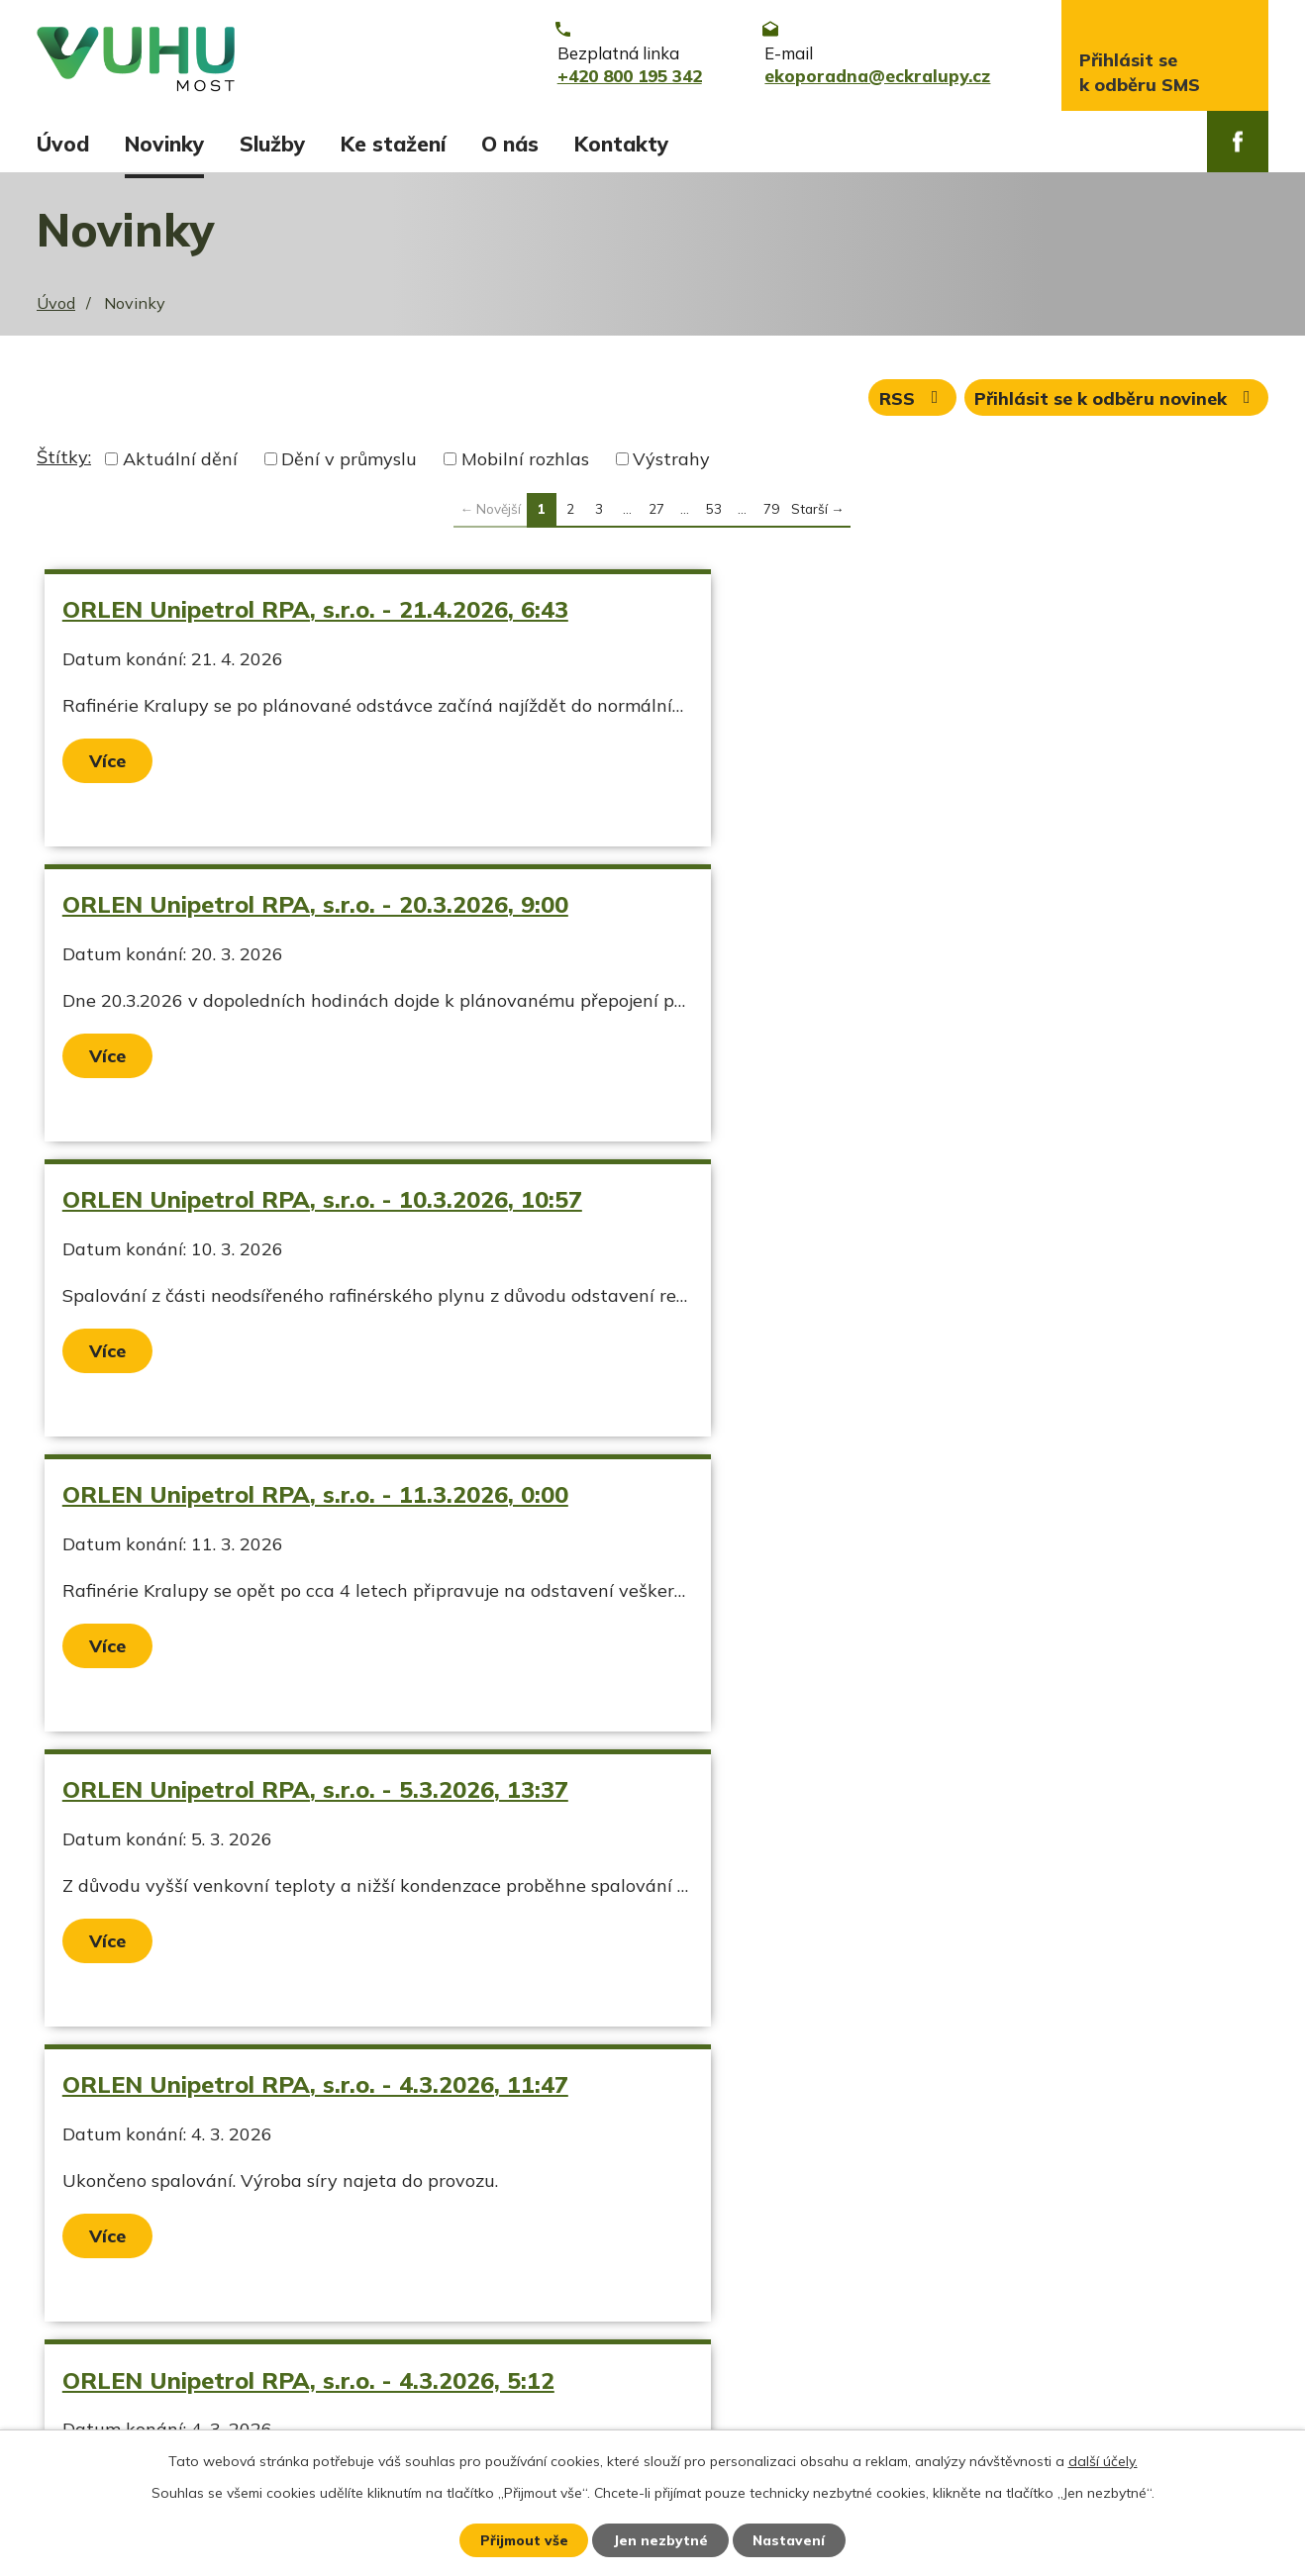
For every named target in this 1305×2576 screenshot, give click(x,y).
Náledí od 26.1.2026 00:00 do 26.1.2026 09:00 (319, 1795)
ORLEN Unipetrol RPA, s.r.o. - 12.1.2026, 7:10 (913, 1795)
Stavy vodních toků (118, 2365)
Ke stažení (393, 143)
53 (714, 514)
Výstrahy (671, 464)
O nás (510, 143)
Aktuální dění (180, 464)
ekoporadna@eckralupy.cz (598, 2332)
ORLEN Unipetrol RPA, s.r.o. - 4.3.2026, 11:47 (913, 1205)
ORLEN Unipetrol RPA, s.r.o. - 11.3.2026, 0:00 (913, 910)
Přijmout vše (523, 2539)
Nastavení (791, 2539)
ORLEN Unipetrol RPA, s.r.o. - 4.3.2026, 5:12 (309, 1500)
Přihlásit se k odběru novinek (1116, 403)
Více (108, 766)
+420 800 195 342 (566, 2297)
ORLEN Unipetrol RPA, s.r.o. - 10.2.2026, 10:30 (920, 1500)
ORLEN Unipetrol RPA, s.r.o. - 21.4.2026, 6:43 (316, 615)
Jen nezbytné (661, 2539)
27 (656, 514)
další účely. (1103, 2460)
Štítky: (64, 462)
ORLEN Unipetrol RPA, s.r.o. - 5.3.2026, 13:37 (316, 1205)
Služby (272, 143)
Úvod (63, 143)
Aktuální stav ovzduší (129, 2297)
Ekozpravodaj (94, 2332)
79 (771, 514)
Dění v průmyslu (349, 464)
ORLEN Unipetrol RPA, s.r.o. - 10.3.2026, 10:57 (323, 910)
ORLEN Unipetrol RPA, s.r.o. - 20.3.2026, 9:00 (913, 615)
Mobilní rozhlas (525, 464)
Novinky (164, 143)
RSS (911, 403)
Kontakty (621, 143)
